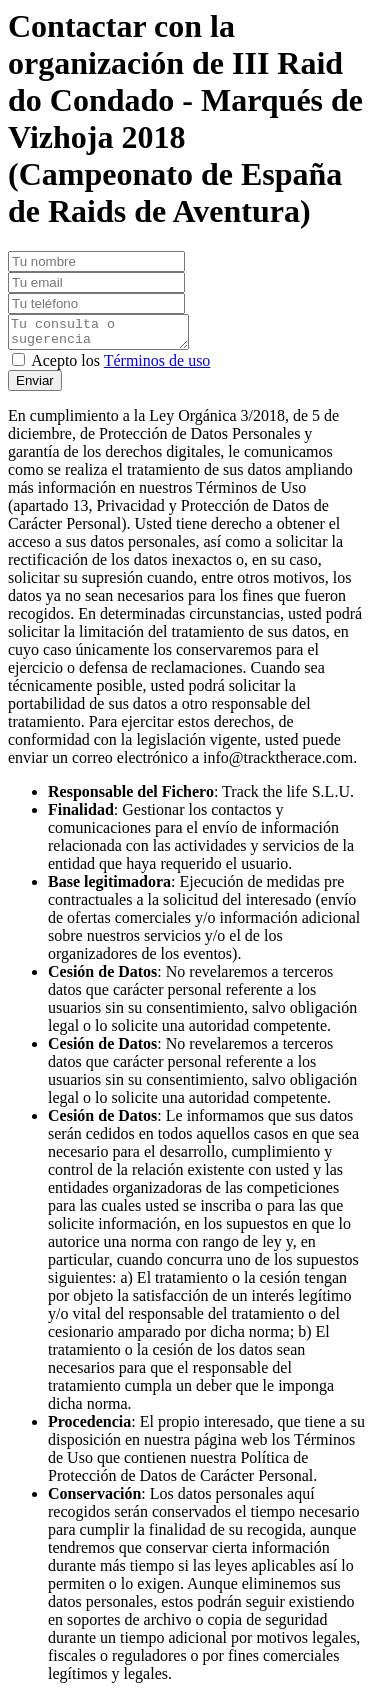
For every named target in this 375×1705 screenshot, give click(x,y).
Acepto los (120, 366)
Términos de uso (157, 366)
